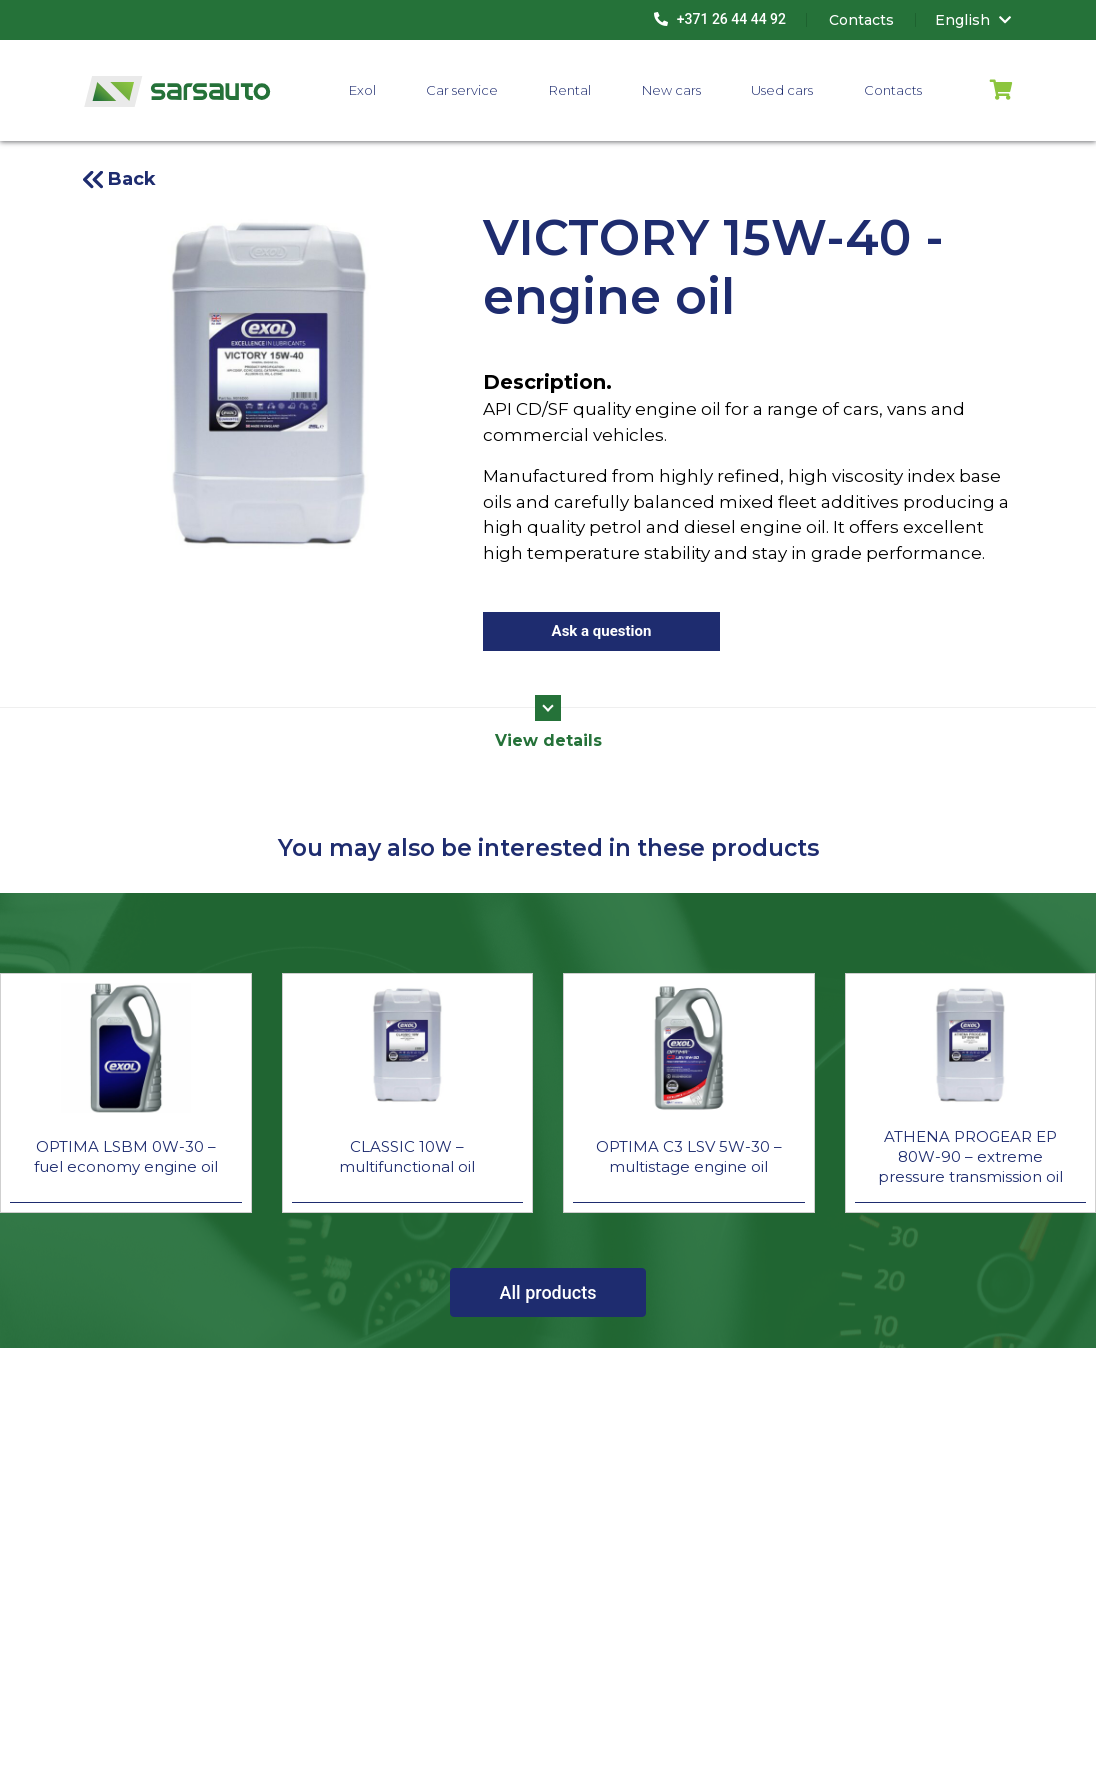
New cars (671, 90)
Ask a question (602, 631)
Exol (362, 90)
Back (132, 179)
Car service (462, 90)
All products (548, 1292)
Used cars (782, 90)
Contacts (893, 90)
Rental (570, 90)
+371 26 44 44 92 (720, 19)
